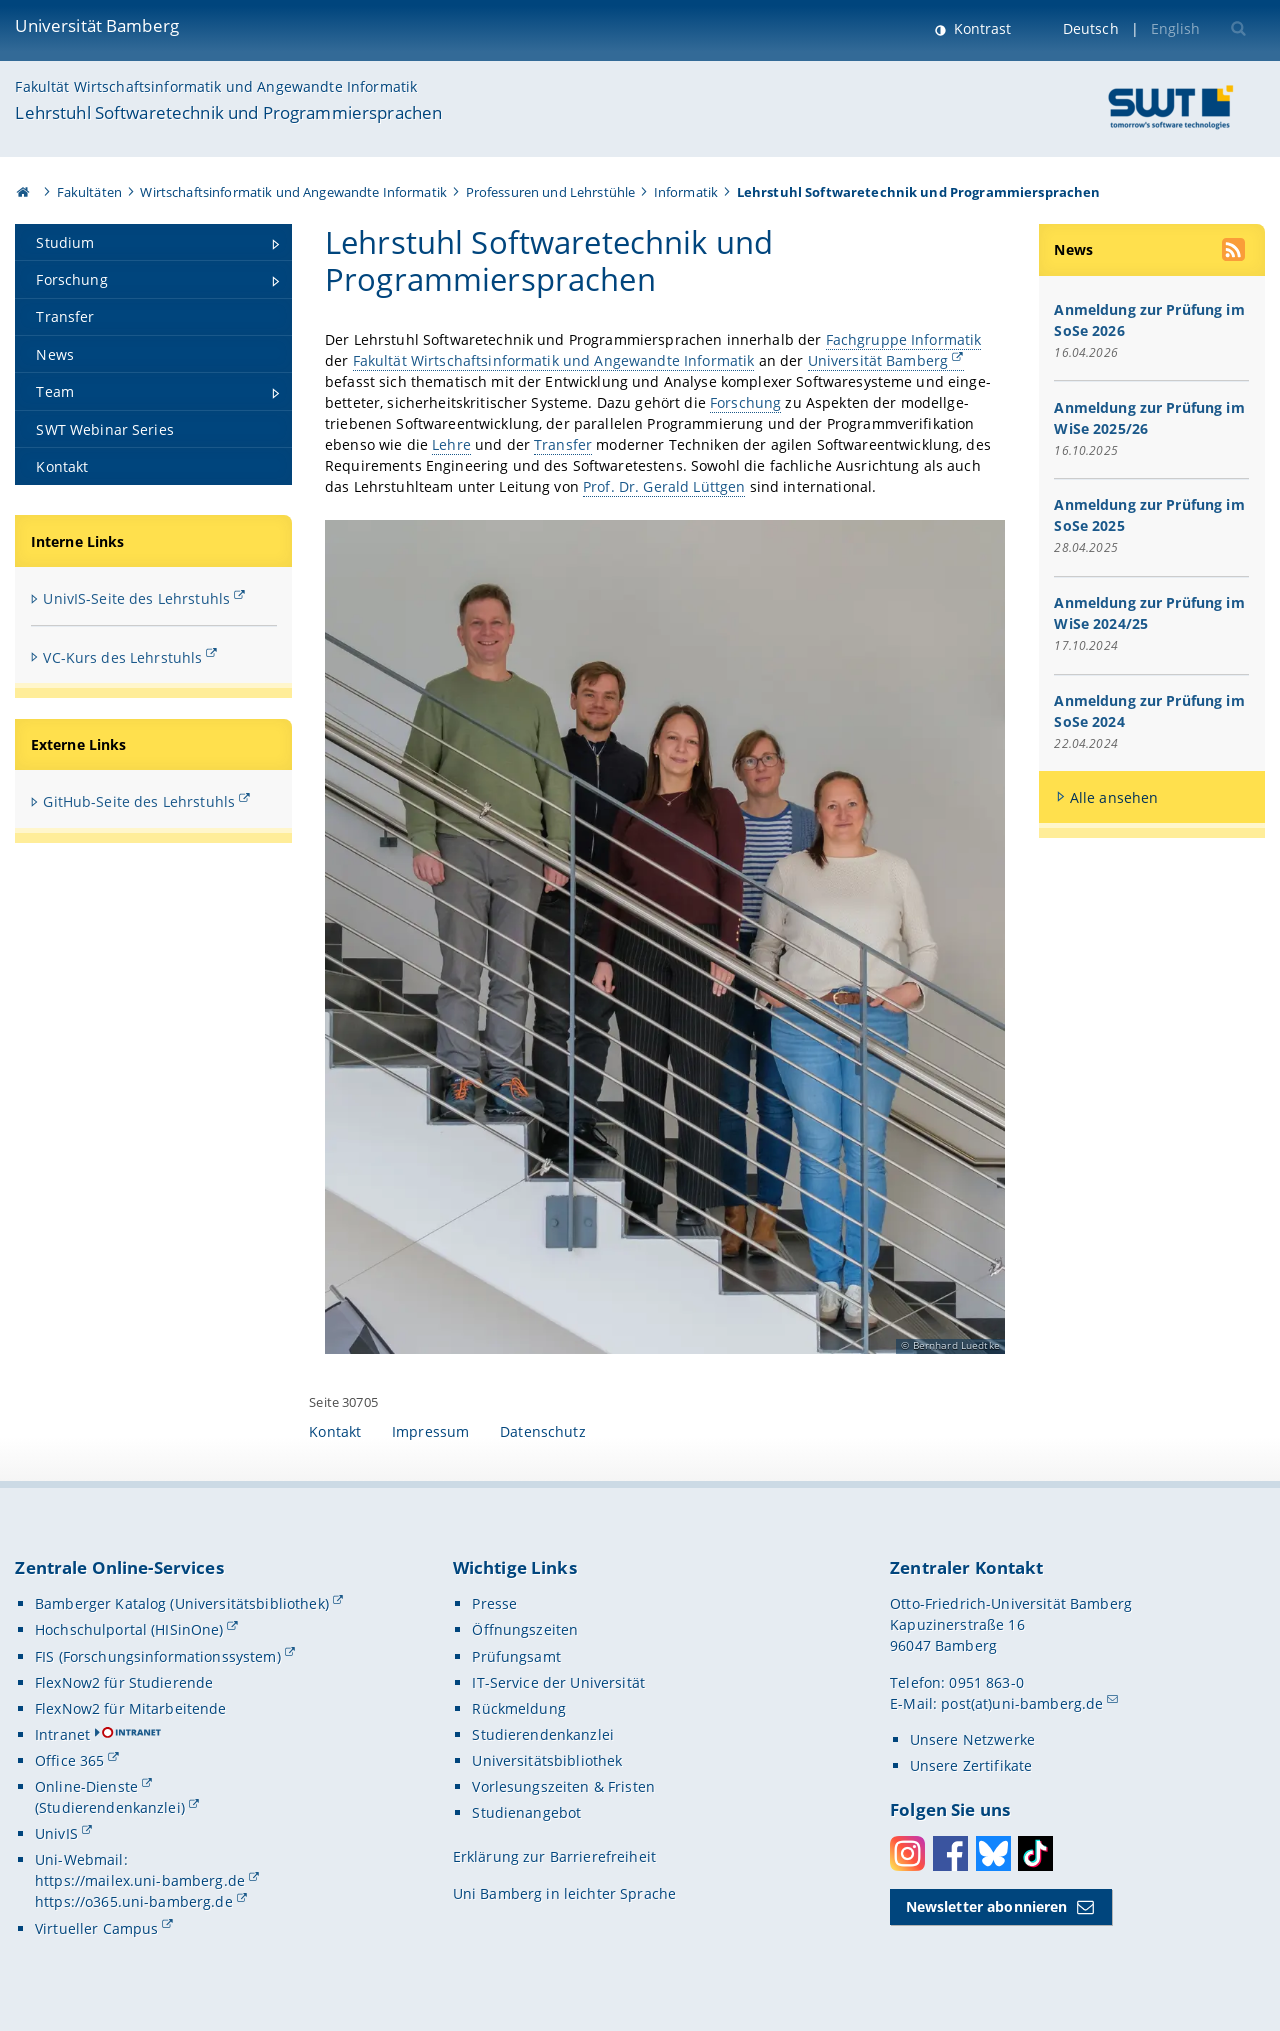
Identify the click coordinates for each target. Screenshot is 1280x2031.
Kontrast (980, 28)
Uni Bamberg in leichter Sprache (564, 1893)
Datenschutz (543, 1431)
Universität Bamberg (97, 25)
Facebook (950, 1853)
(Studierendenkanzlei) (110, 1807)
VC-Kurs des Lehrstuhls (122, 657)
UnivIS (56, 1833)
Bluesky (993, 1853)
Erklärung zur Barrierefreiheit (554, 1856)
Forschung (745, 402)
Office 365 (69, 1760)
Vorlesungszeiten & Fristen (563, 1786)
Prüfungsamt (516, 1656)
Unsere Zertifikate (971, 1765)
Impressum (430, 1431)
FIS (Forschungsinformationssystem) (158, 1656)
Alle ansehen (1114, 797)
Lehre (451, 444)
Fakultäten (89, 192)
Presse (494, 1603)
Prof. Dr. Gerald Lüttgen (664, 486)
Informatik (686, 192)
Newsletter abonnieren (987, 1906)
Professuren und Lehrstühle (551, 192)
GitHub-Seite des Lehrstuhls (139, 801)
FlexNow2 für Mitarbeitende (131, 1708)
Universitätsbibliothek (547, 1760)
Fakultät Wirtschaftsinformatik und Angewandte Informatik (216, 86)
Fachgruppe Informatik (904, 339)
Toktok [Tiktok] (1035, 1853)
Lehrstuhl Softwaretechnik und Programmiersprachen (228, 112)
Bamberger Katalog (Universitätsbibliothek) (182, 1603)
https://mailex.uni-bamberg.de (140, 1880)
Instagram (907, 1853)
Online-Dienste (86, 1786)
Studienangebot (526, 1812)
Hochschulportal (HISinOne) (129, 1629)
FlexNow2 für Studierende (124, 1682)
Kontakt (335, 1431)
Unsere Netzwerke (972, 1739)
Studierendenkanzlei (543, 1734)
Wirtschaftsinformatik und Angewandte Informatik (293, 192)
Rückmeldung (519, 1708)
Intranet (62, 1734)
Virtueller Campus (96, 1928)
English (1176, 28)
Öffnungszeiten (525, 1629)
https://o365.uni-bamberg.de (134, 1901)
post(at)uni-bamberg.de (1022, 1703)
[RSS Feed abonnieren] (1235, 252)
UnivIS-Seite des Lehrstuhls (136, 598)
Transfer (563, 444)
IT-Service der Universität (558, 1682)
